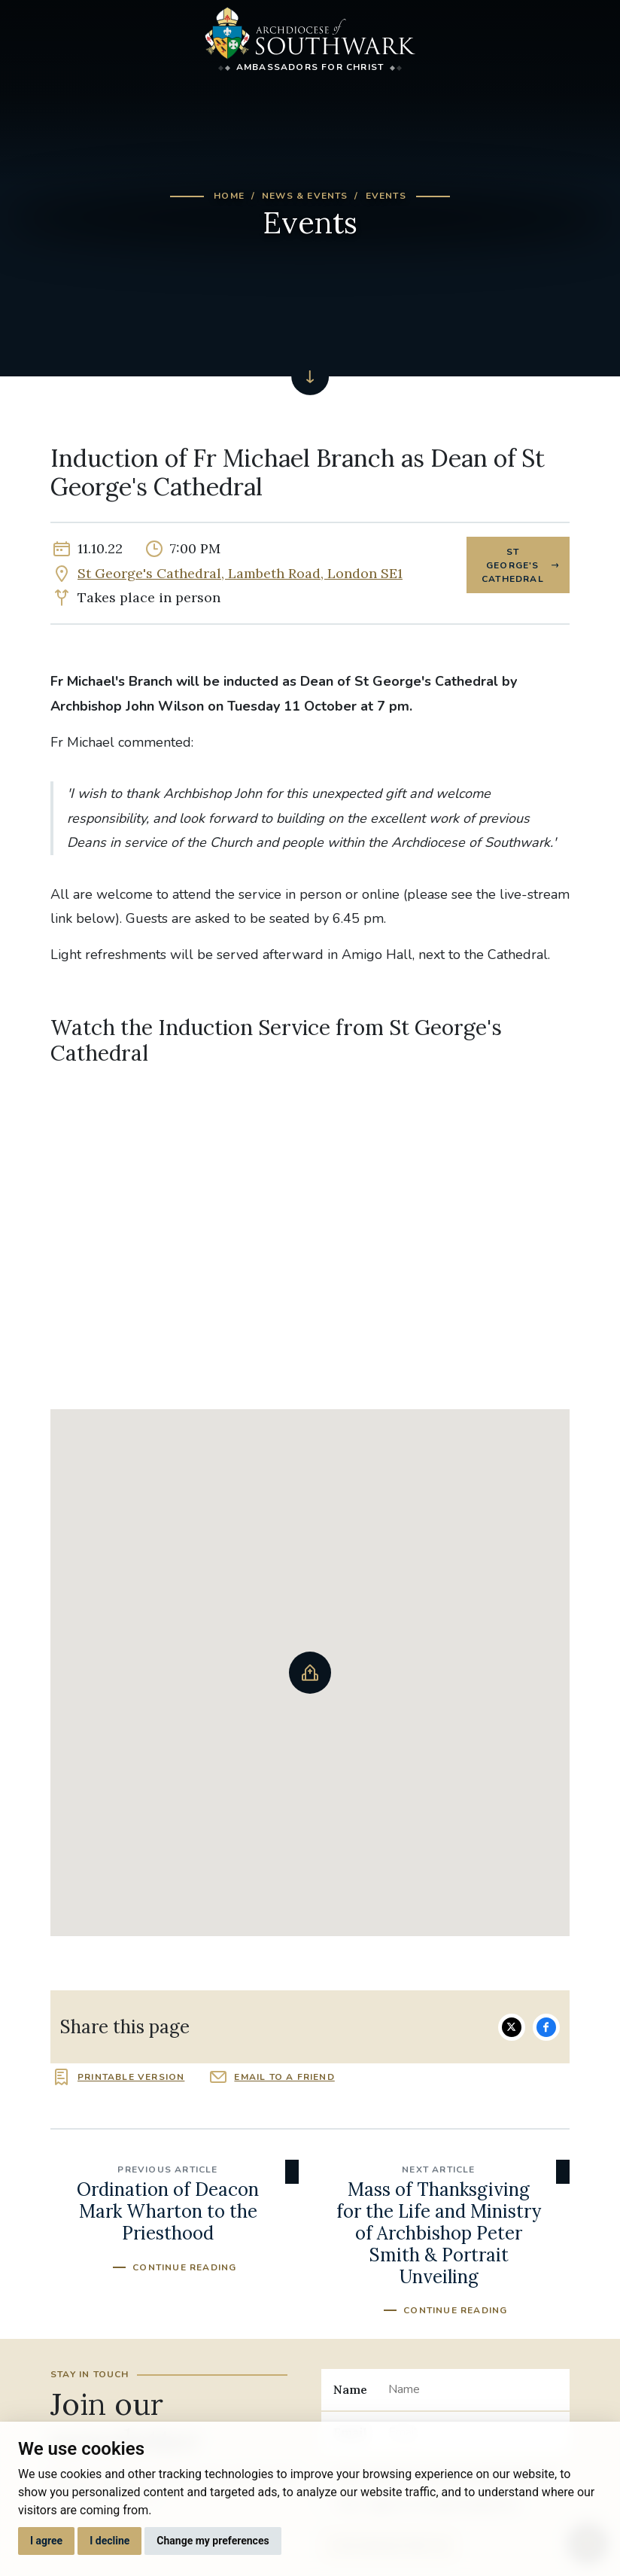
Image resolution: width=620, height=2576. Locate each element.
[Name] (473, 2389)
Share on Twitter (511, 2027)
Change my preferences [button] (213, 2541)
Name (350, 2389)
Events (386, 196)
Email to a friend (284, 2077)
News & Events (305, 196)
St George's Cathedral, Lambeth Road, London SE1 (240, 573)
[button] (310, 1673)
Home (229, 196)
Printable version (131, 2077)
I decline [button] (109, 2541)
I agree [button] (46, 2541)
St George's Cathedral (513, 565)
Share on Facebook (546, 2027)
